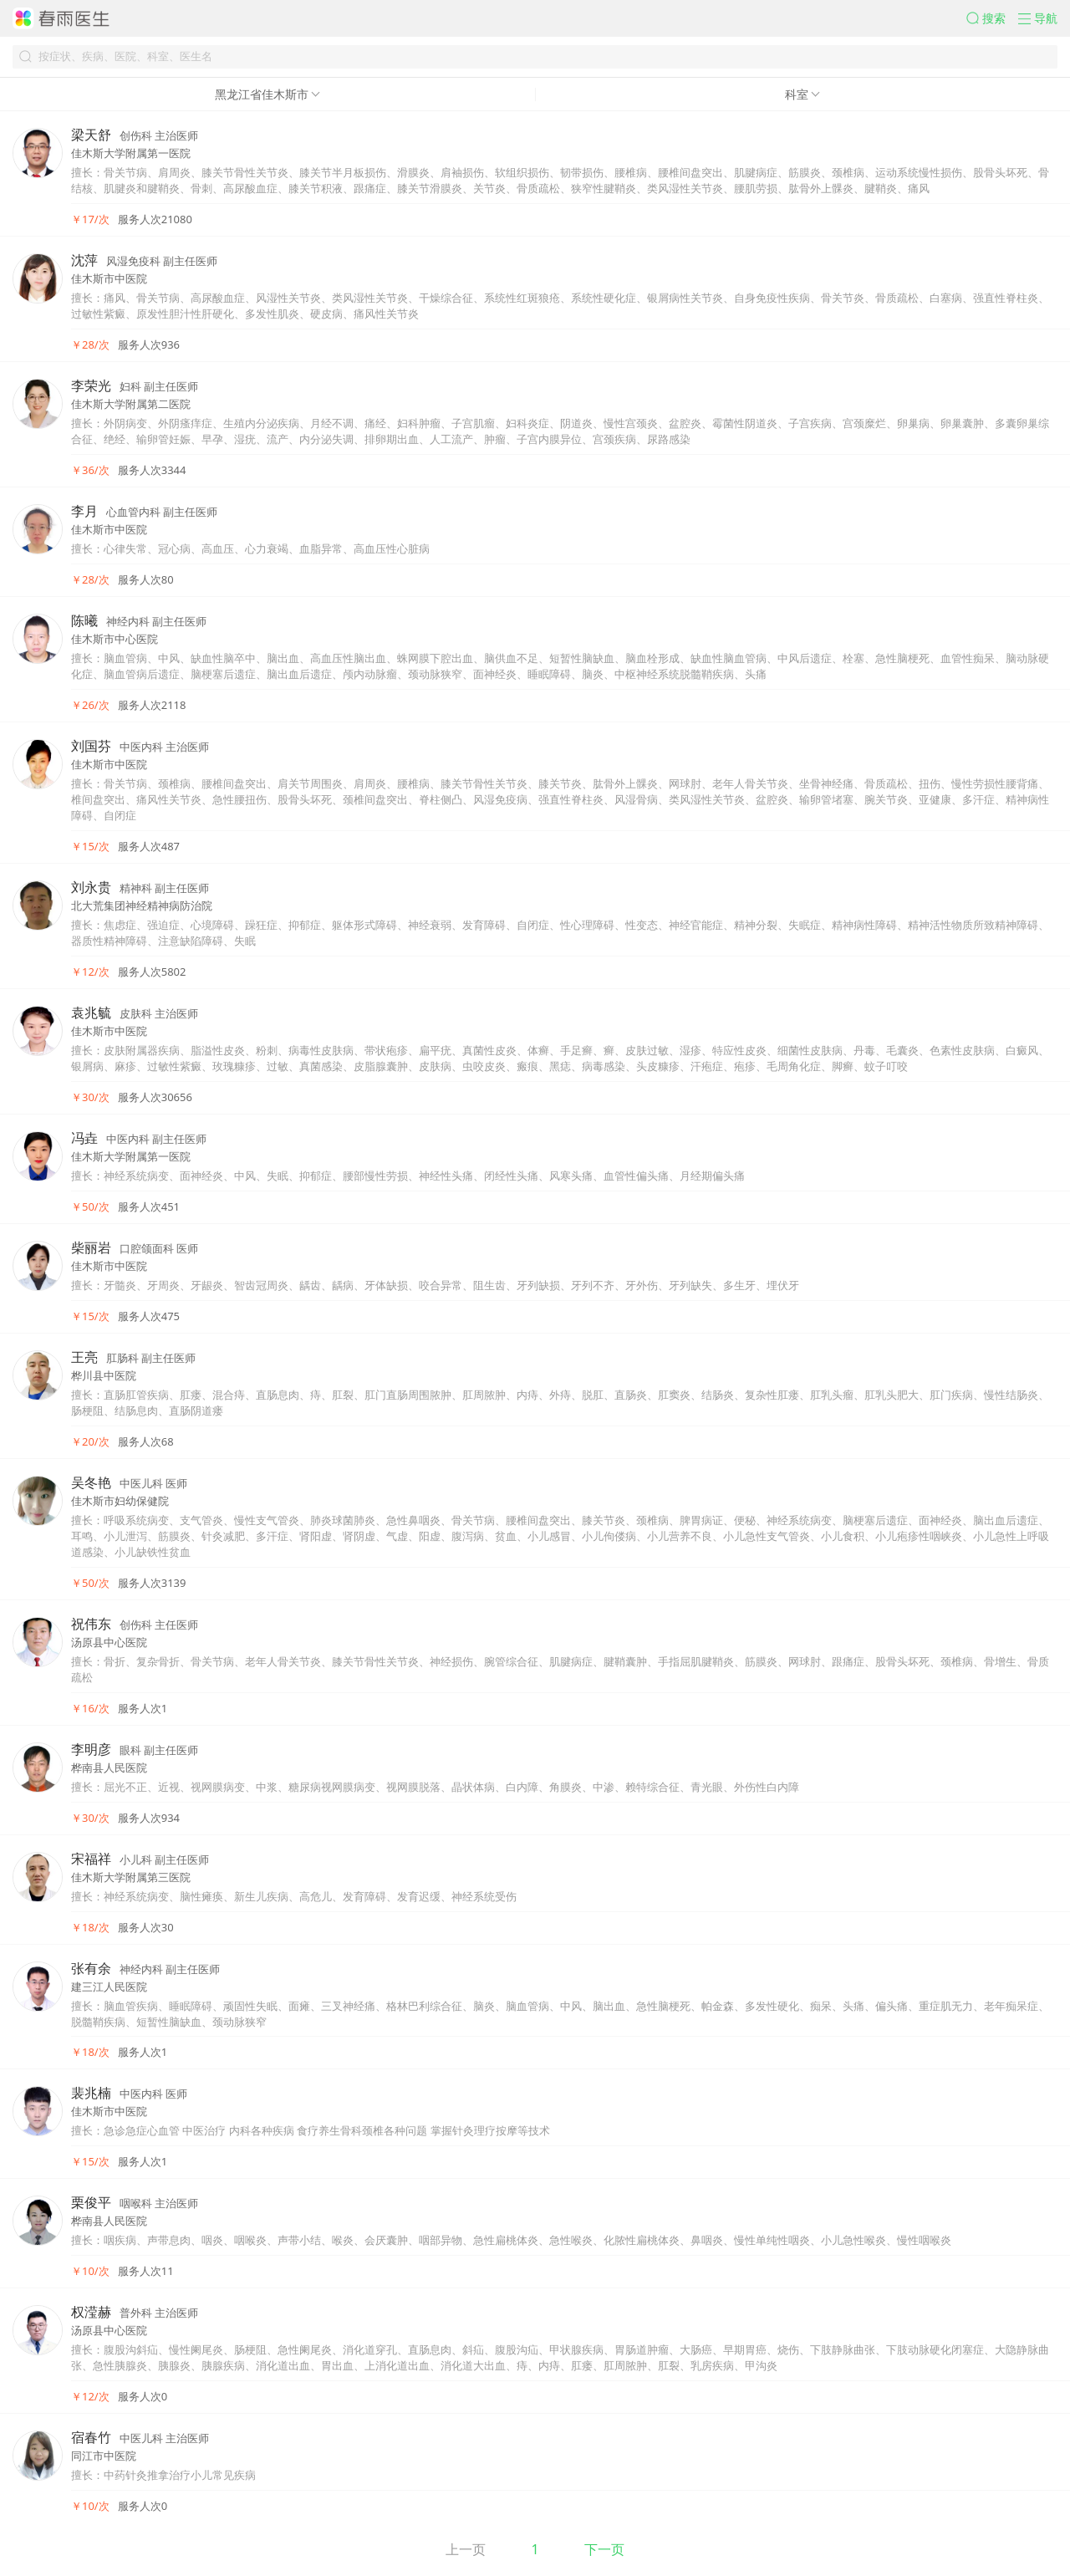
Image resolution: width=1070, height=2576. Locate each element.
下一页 (604, 2549)
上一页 (466, 2549)
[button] (992, 18)
